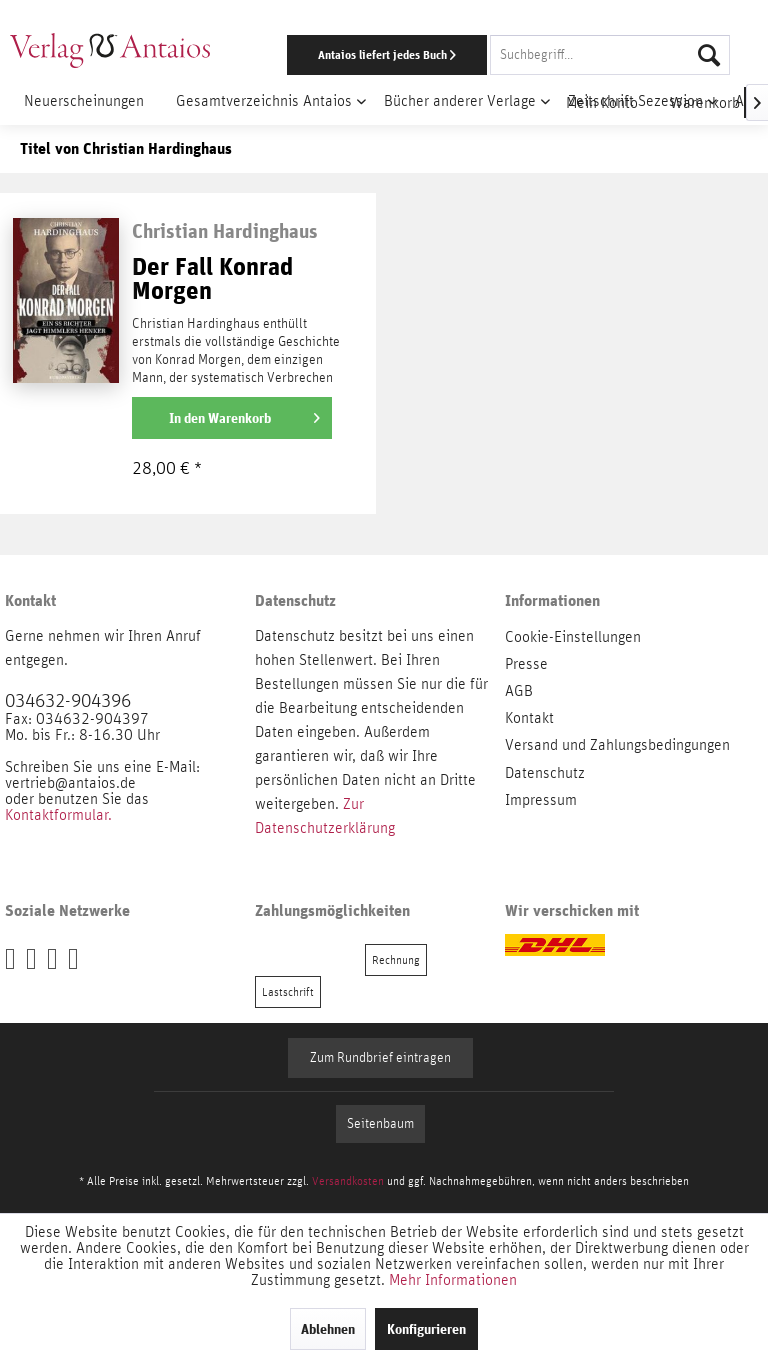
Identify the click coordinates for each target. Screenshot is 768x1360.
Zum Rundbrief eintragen (380, 1058)
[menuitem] (499, 55)
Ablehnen (328, 1329)
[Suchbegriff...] (610, 55)
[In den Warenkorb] (232, 418)
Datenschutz (545, 773)
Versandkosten (348, 1181)
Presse (526, 664)
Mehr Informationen (453, 1280)
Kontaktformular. (58, 815)
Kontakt (529, 718)
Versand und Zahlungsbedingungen (617, 745)
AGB (519, 691)
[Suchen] (709, 55)
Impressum (541, 800)
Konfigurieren (426, 1329)
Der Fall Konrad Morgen (212, 279)
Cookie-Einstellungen (573, 637)
